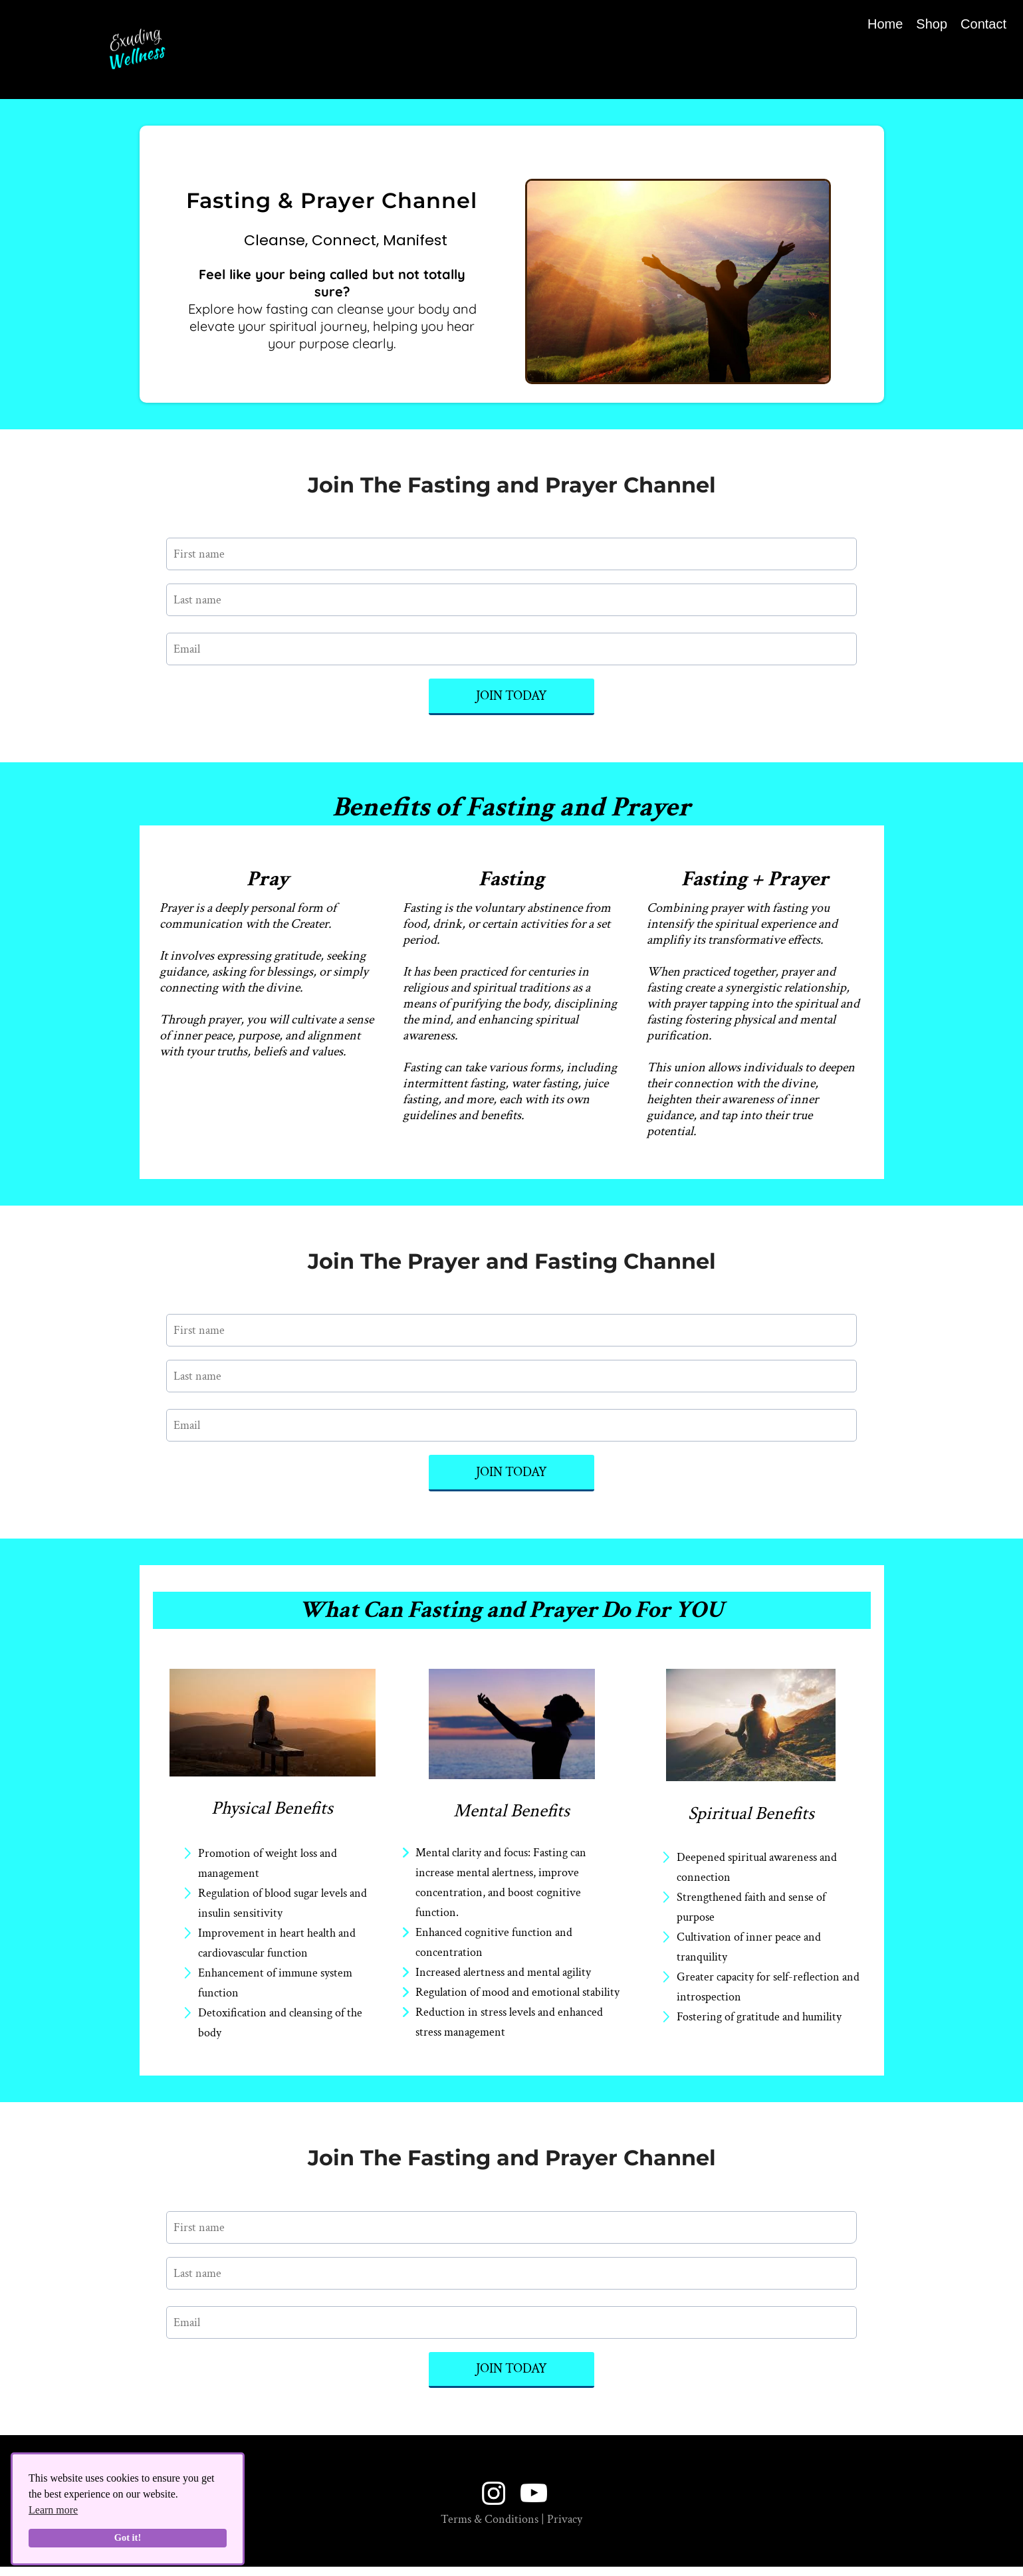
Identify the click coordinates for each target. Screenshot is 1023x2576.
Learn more (53, 2510)
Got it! (127, 2537)
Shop (931, 24)
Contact (983, 24)
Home (885, 24)
